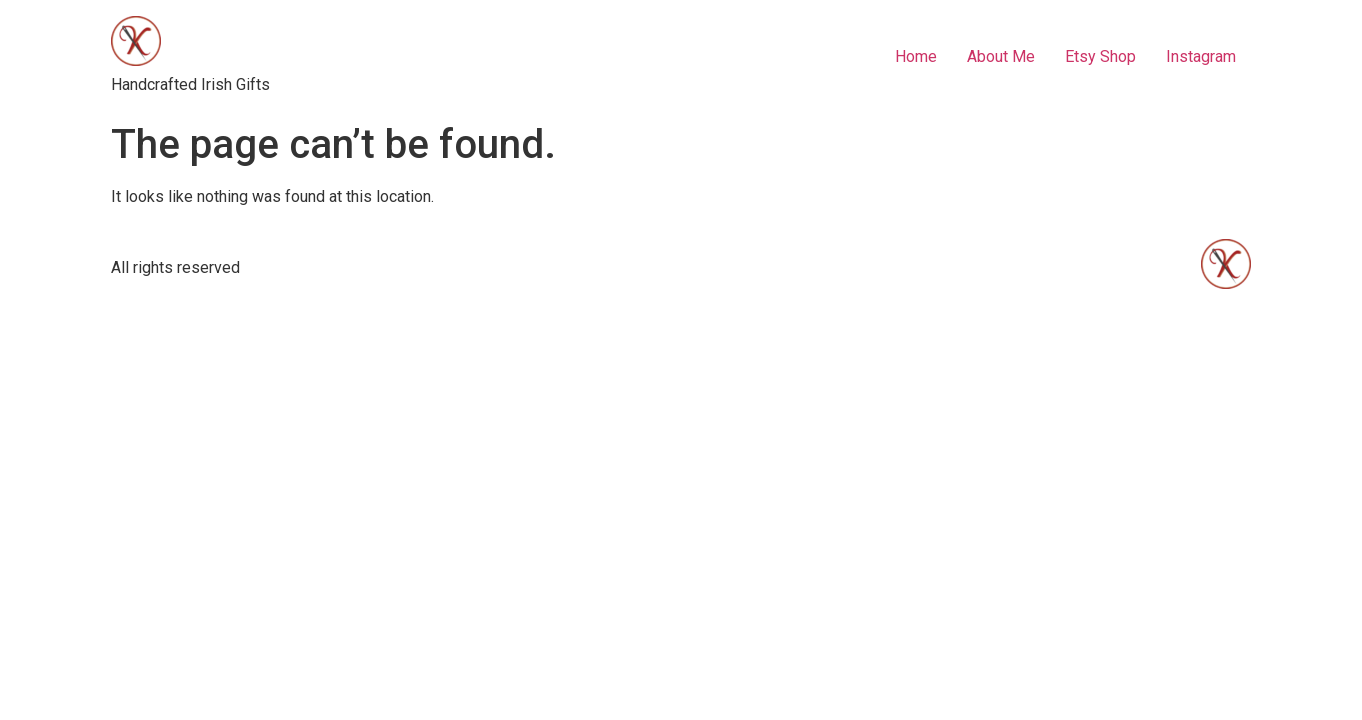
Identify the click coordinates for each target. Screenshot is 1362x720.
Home (916, 56)
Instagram (1201, 56)
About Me (1001, 56)
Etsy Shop (1100, 56)
